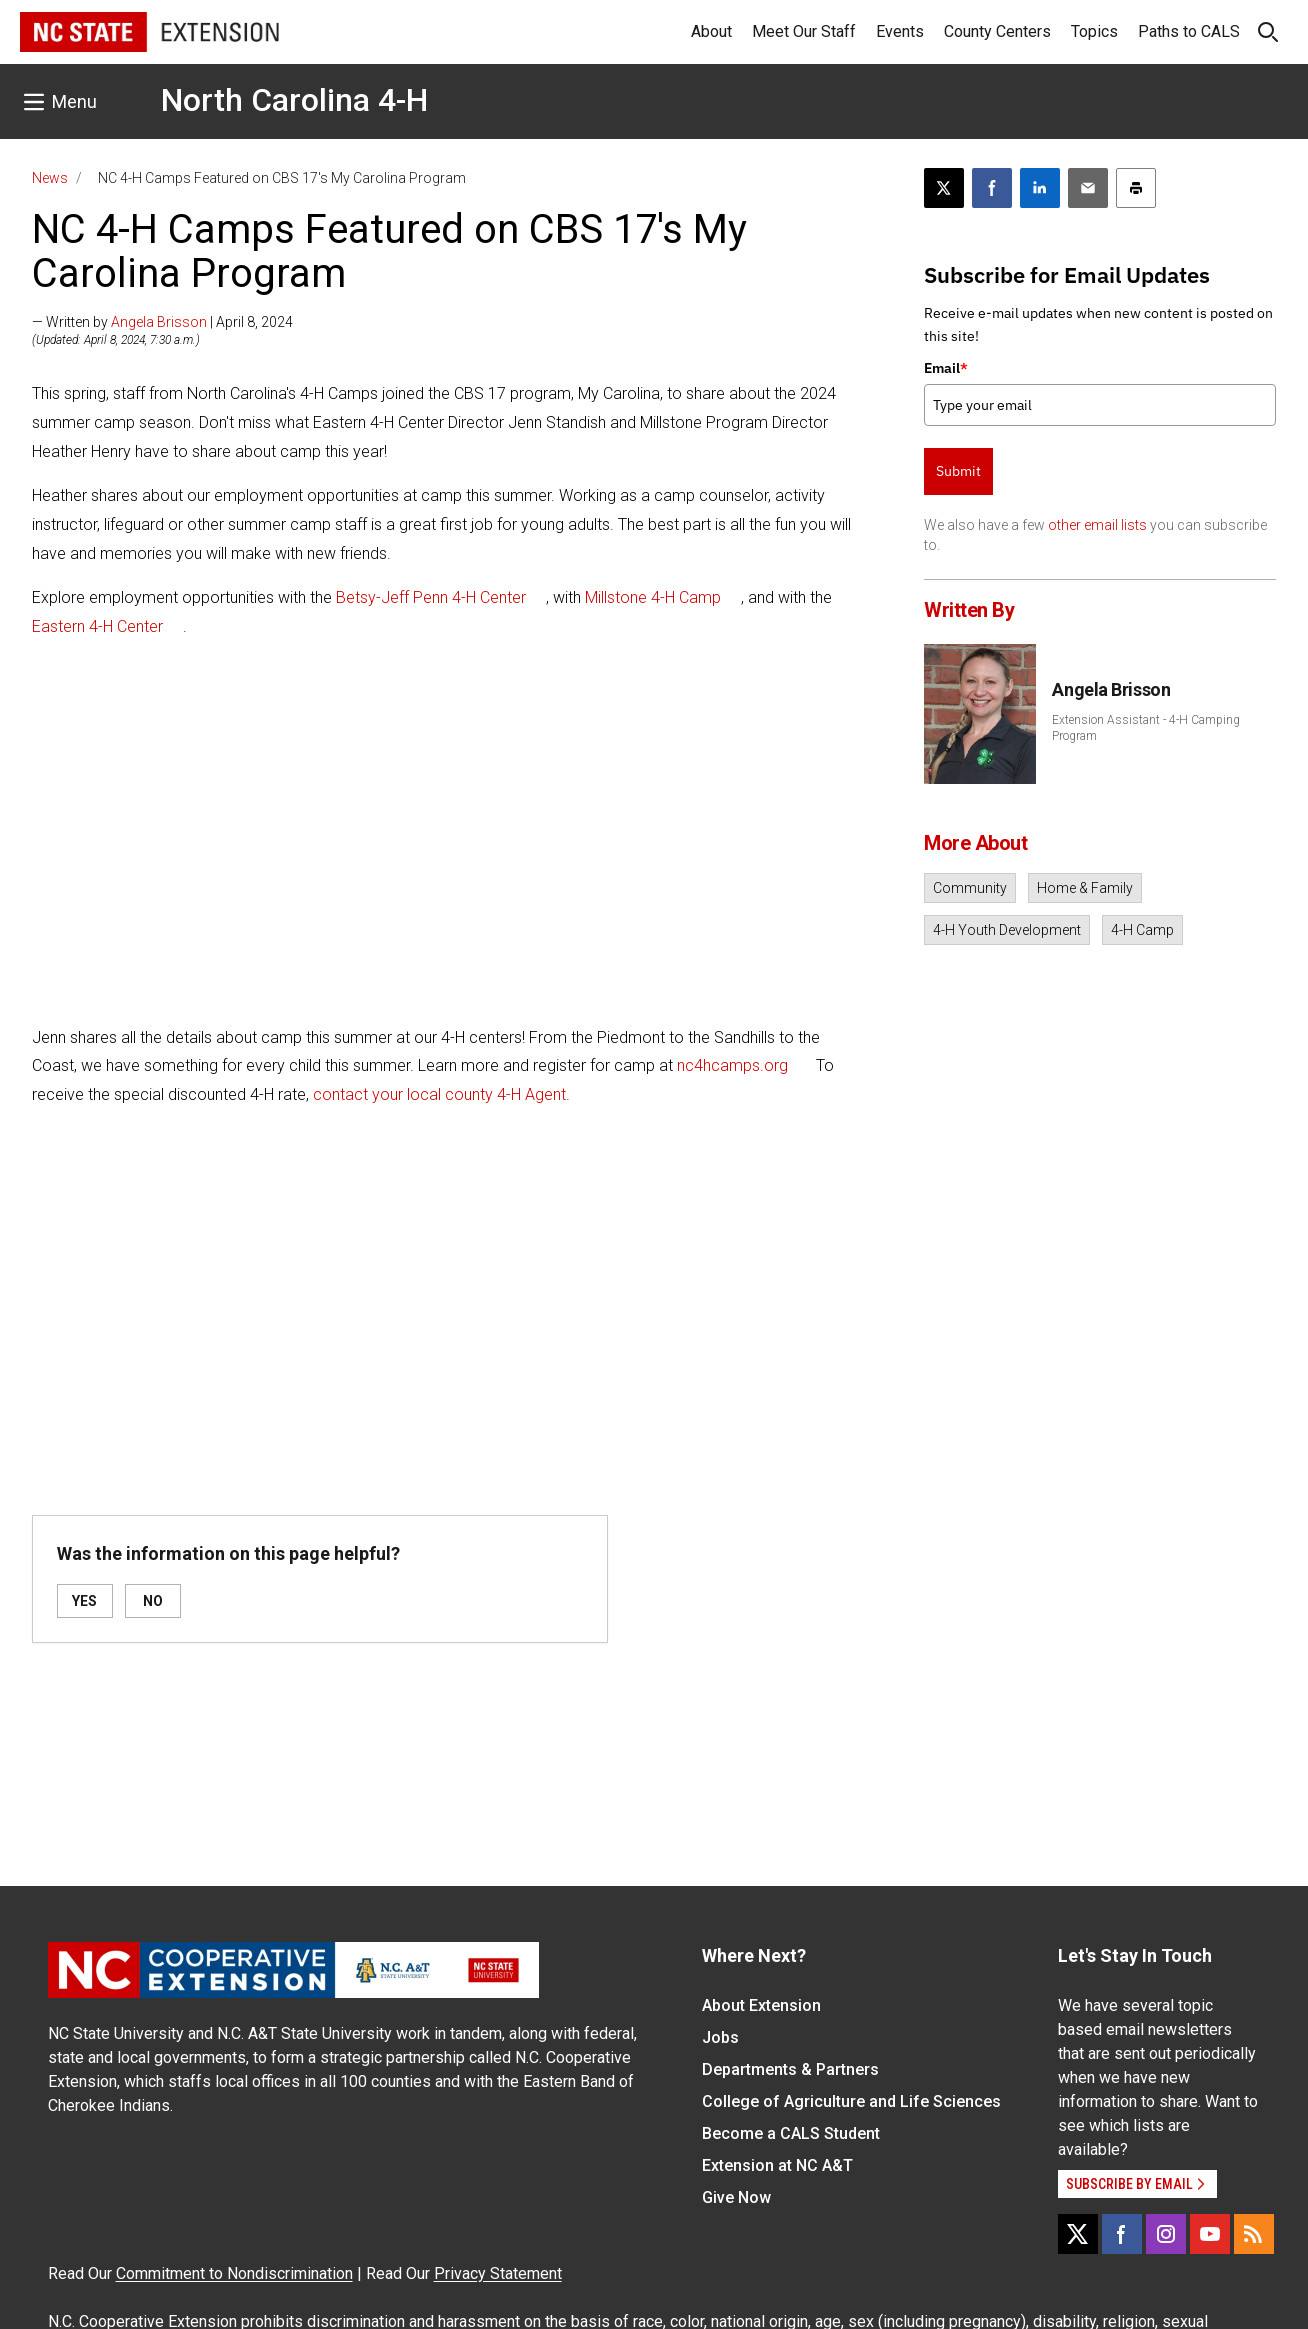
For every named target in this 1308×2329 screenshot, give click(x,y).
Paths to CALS (1189, 31)
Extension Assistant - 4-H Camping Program (1146, 728)
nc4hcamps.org (734, 1065)
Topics (1094, 31)
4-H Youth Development (1007, 930)
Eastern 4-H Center (97, 626)
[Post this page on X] (944, 188)
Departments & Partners (790, 2069)
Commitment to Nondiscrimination (234, 2273)
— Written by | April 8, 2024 (162, 322)
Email (946, 368)
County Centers (997, 31)
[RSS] (1254, 2234)
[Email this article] (1088, 188)
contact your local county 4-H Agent (439, 1094)
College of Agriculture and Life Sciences (851, 2101)
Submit (958, 471)
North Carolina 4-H (294, 100)
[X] (1078, 2234)
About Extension (761, 2005)
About (711, 31)
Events (900, 31)
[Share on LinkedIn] (1040, 188)
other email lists (1097, 525)
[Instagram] (1166, 2234)
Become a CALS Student (791, 2133)
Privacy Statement (498, 2273)
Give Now (736, 2197)
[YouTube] (1210, 2234)
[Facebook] (1122, 2234)
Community (970, 888)
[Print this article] (1136, 188)
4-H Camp (1142, 930)
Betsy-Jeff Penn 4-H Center (431, 597)
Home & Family (1085, 888)
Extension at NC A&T (777, 2165)
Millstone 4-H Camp (653, 597)
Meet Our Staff (804, 31)
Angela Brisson (159, 322)
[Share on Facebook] (992, 188)
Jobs (720, 2037)
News (50, 178)
